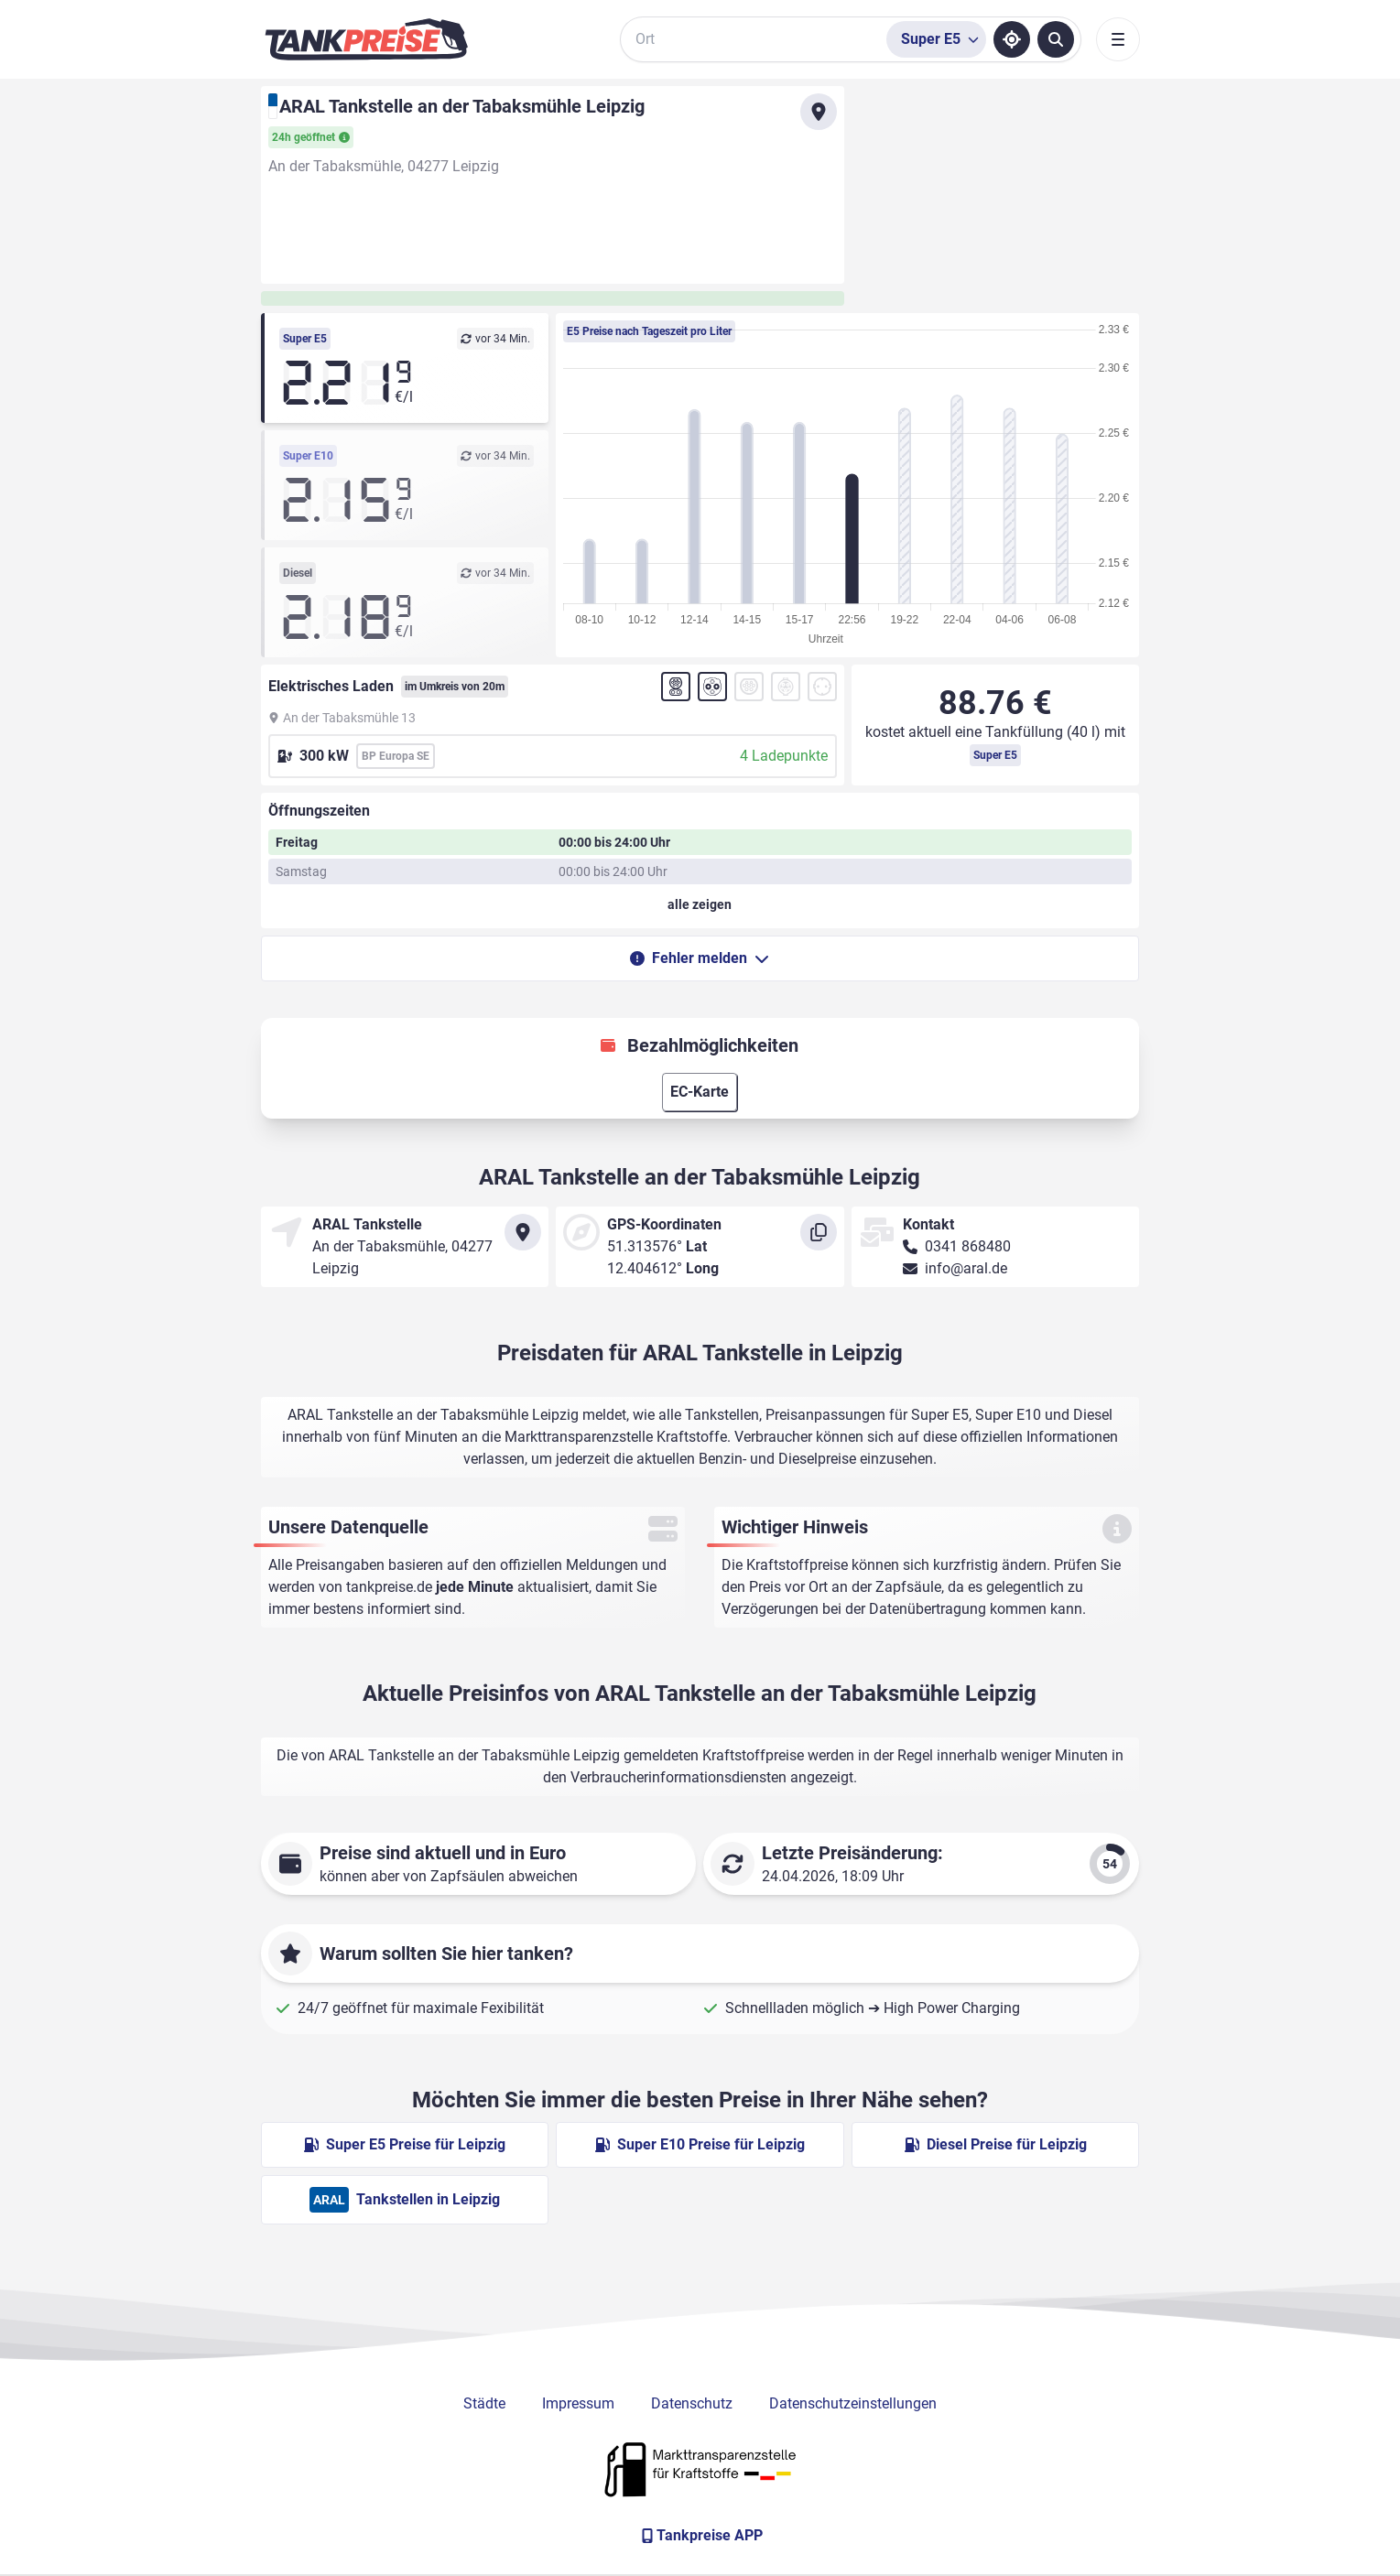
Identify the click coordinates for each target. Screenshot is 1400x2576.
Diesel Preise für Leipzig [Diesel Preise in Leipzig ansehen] (996, 2144)
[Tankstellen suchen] (1055, 39)
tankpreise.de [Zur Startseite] (389, 1587)
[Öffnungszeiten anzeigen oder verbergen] (700, 904)
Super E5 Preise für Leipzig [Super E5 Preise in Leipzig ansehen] (404, 2144)
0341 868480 (968, 1246)
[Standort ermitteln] (1011, 39)
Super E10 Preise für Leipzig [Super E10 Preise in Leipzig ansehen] (700, 2144)
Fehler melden (699, 958)
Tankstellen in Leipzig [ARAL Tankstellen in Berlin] (404, 2200)
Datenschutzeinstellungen (853, 2403)
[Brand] (366, 39)
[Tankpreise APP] (700, 2535)
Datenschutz (692, 2403)
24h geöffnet (311, 137)
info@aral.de (966, 1268)
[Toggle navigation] (1118, 39)
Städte (484, 2403)
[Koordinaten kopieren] (818, 1232)
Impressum (578, 2403)
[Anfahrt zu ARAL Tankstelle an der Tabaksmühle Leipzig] (818, 111)
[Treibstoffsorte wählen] (936, 39)
